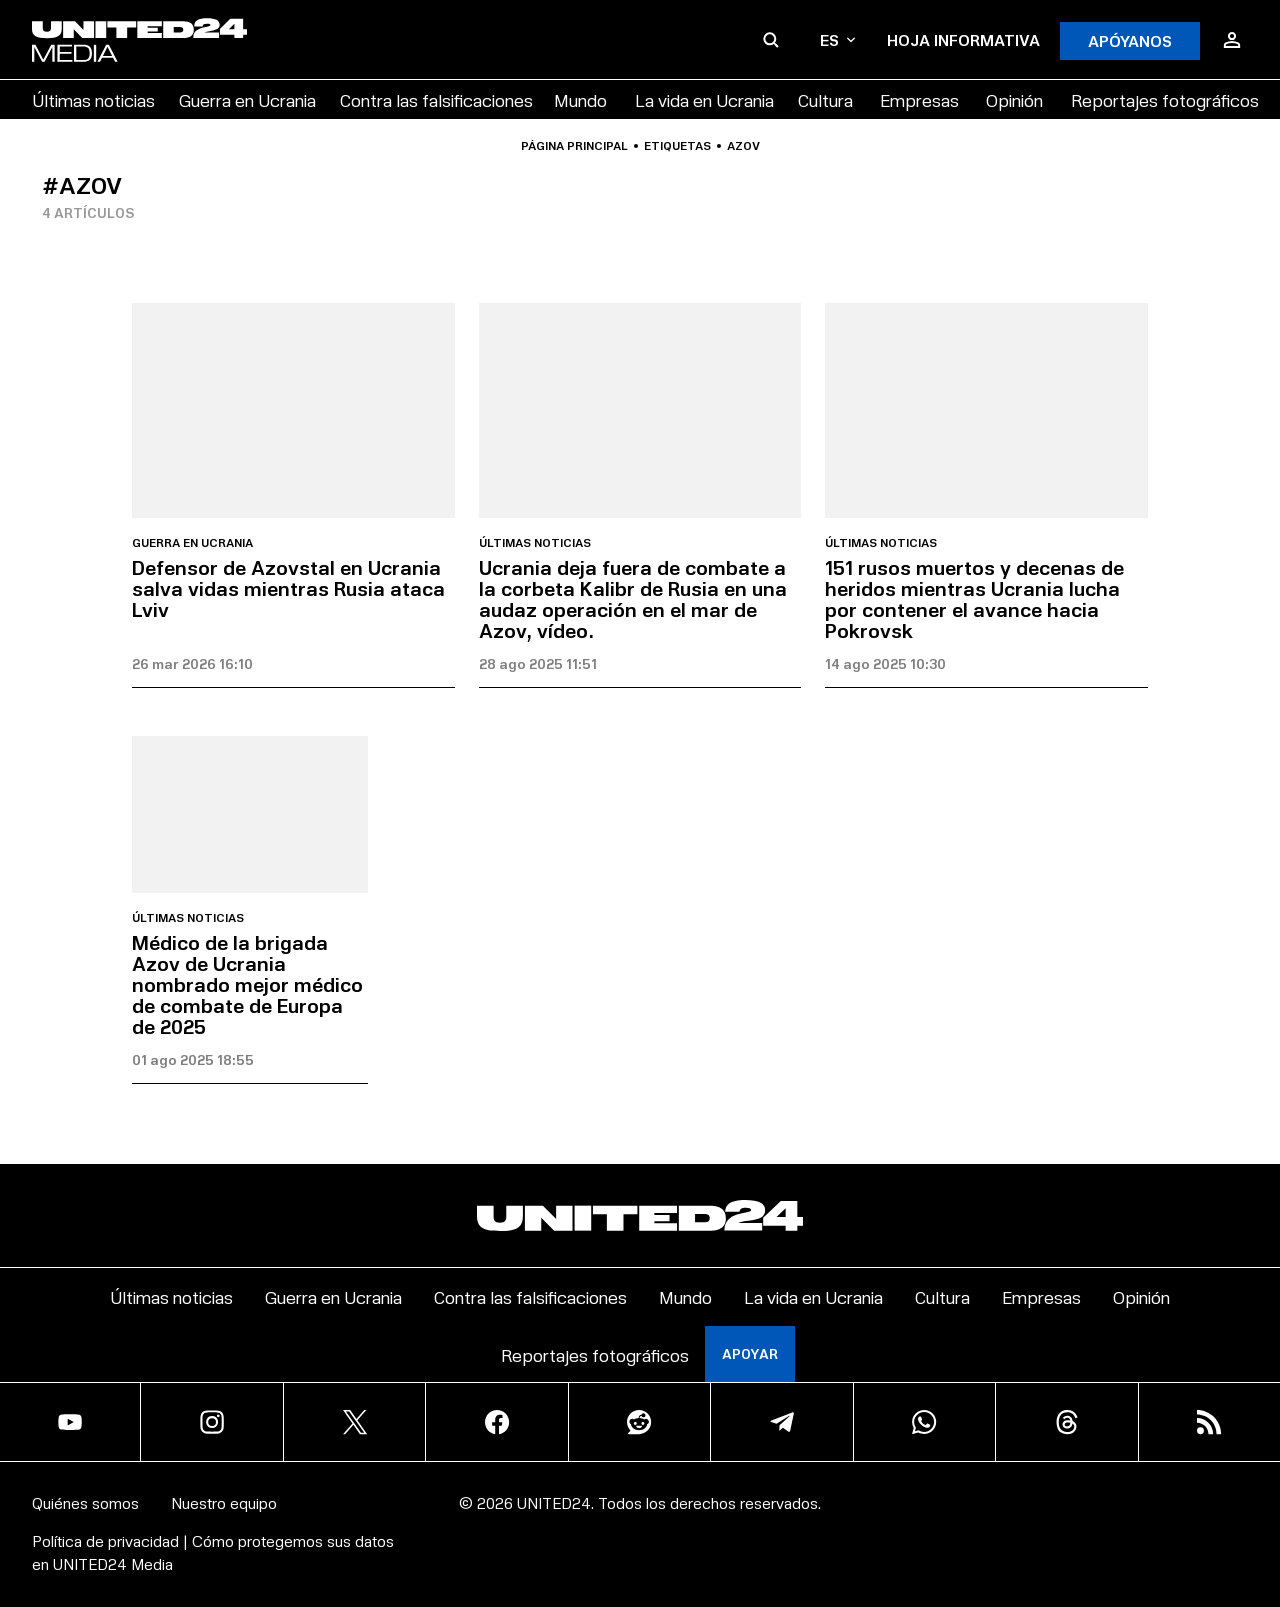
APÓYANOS (1130, 40)
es (837, 39)
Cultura (825, 99)
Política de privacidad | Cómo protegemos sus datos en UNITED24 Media (213, 1551)
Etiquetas (677, 146)
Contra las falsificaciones (436, 99)
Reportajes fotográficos (1165, 99)
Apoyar (750, 1353)
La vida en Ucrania (704, 99)
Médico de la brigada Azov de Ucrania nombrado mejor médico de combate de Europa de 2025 (247, 984)
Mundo (580, 99)
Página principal (574, 146)
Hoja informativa (963, 39)
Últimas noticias (93, 99)
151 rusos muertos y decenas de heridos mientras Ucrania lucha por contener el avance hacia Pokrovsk (974, 598)
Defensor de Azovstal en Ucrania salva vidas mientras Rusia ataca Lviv (288, 588)
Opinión (1014, 99)
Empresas (919, 99)
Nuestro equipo (224, 1502)
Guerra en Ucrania (247, 99)
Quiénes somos (85, 1502)
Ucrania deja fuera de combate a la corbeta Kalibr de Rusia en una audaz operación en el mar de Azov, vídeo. (633, 598)
